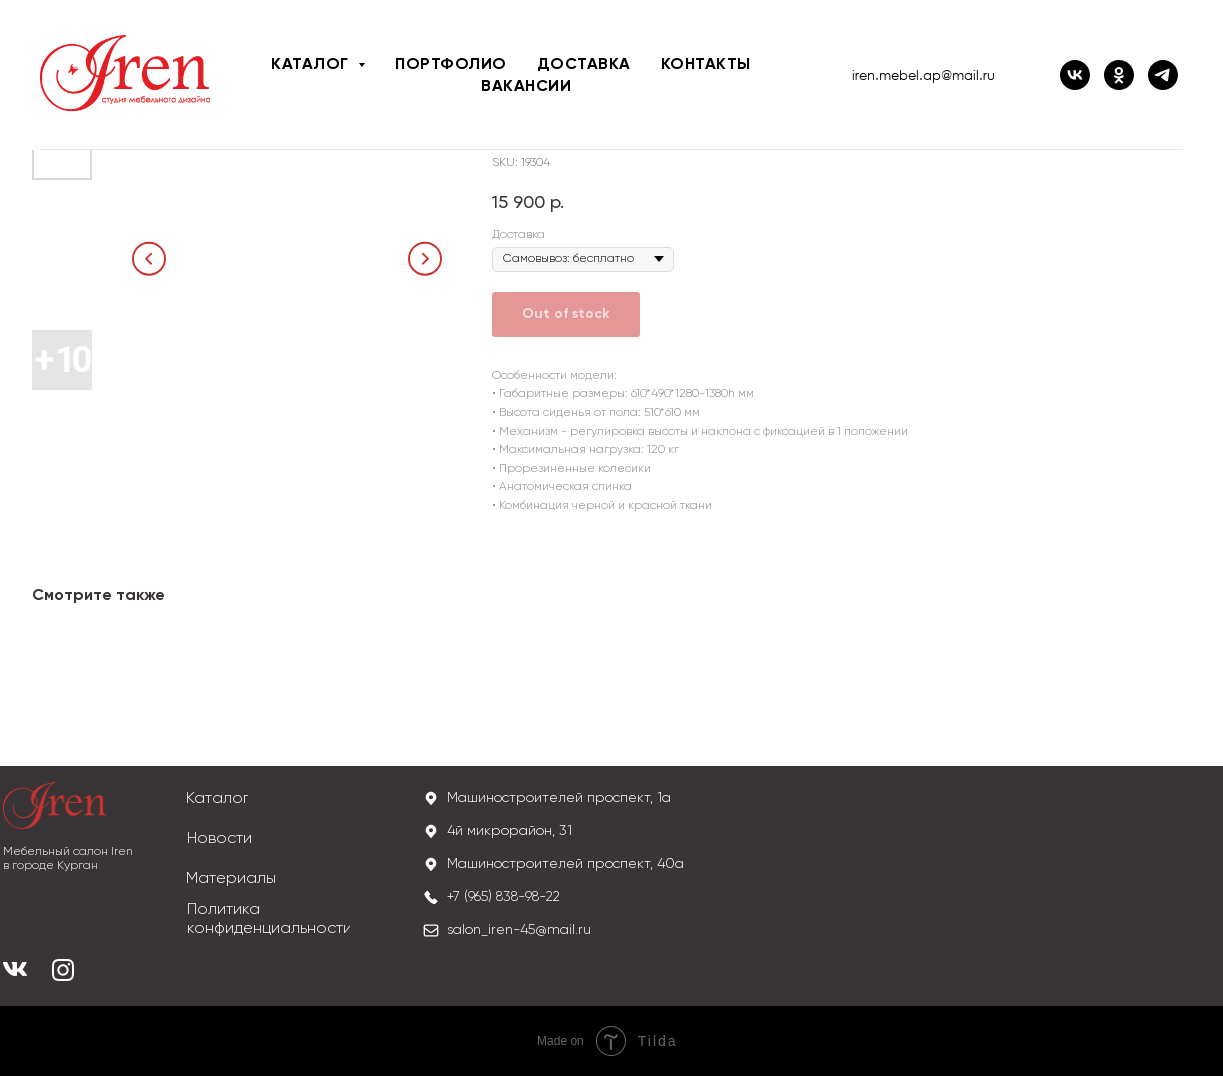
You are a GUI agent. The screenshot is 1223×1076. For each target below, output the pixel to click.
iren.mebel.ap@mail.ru (923, 75)
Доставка (584, 65)
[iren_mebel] (1163, 75)
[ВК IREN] (1075, 75)
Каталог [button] (312, 65)
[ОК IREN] (1119, 75)
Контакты (706, 65)
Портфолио (451, 65)
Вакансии (526, 87)
